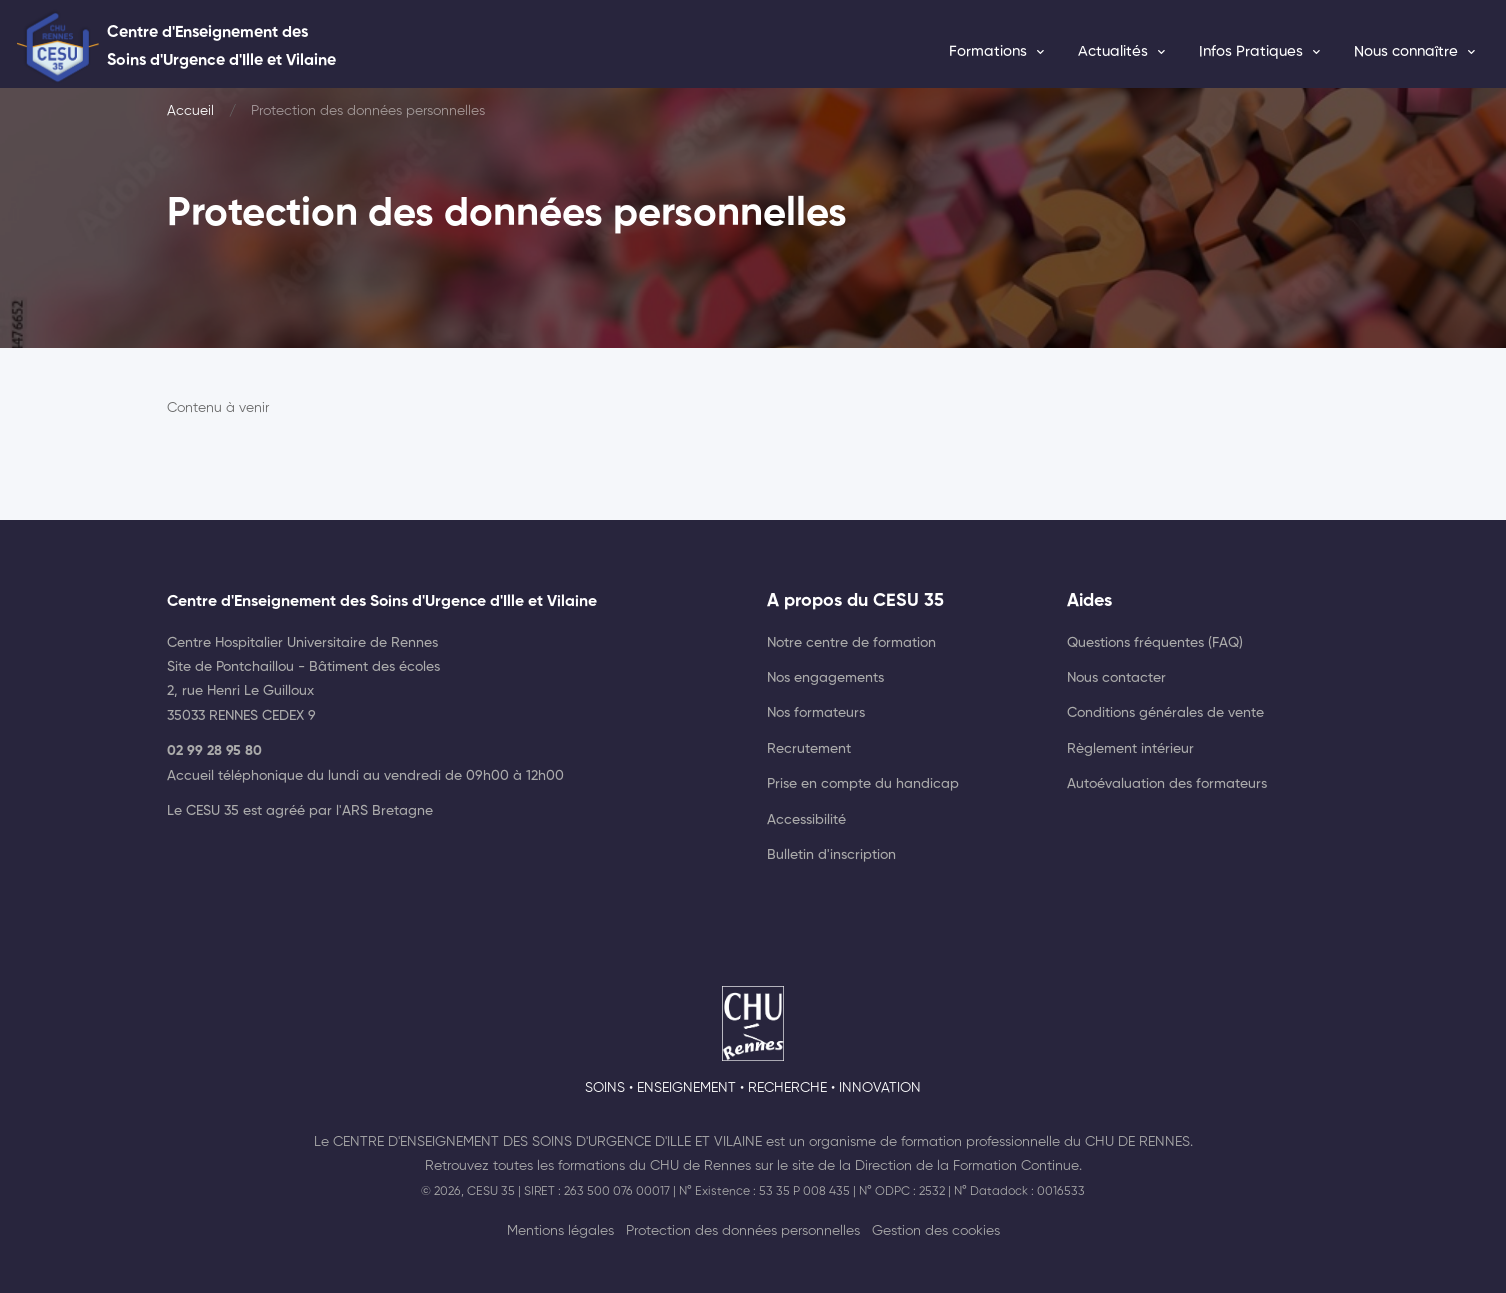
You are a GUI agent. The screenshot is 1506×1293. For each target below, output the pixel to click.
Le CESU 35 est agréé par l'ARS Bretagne (300, 811)
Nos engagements (825, 678)
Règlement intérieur (1130, 749)
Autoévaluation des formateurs (1167, 784)
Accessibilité (806, 820)
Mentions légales (560, 1231)
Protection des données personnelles (743, 1231)
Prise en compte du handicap (863, 784)
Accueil (190, 111)
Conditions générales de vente (1165, 713)
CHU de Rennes (1137, 1142)
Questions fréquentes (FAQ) (1155, 643)
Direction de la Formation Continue (967, 1166)
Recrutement (809, 749)
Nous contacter (1116, 678)
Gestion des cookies (936, 1231)
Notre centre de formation (851, 643)
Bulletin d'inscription (831, 855)
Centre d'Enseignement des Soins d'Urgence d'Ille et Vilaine (547, 1142)
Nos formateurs (816, 713)
